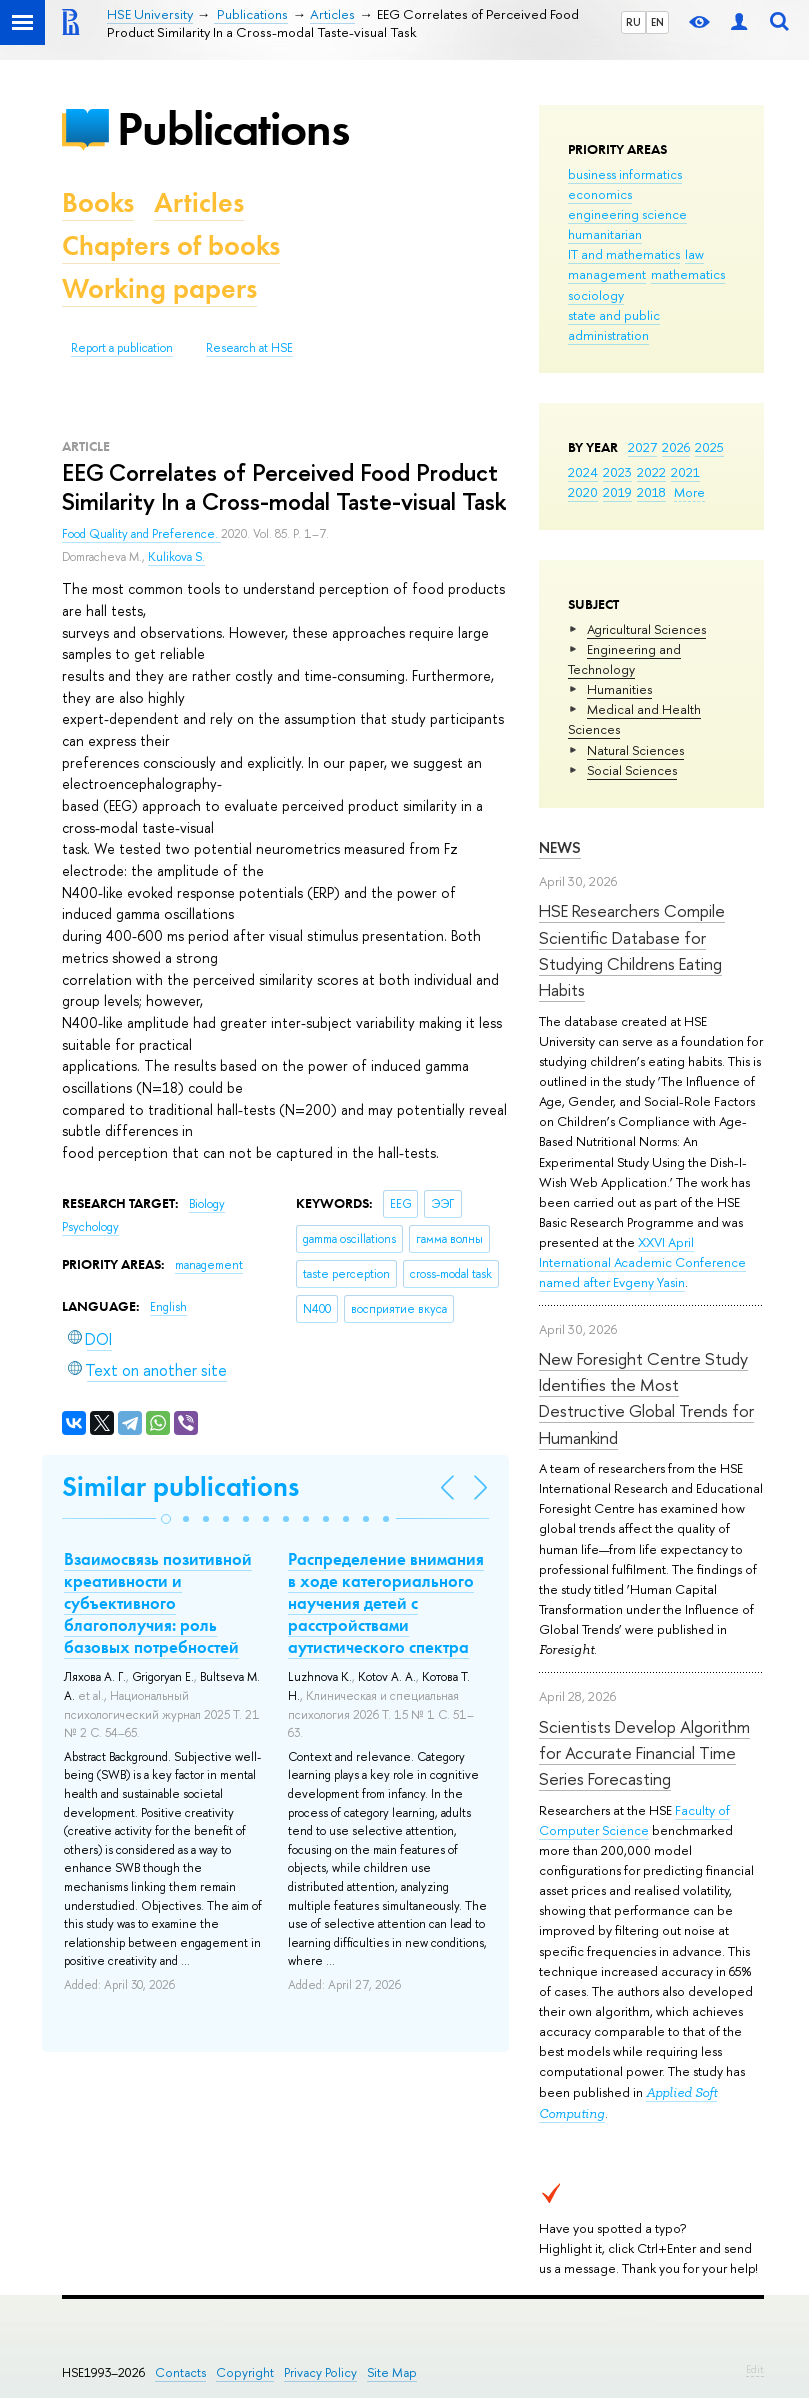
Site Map (392, 2372)
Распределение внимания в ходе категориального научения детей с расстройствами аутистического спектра (386, 1603)
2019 (617, 492)
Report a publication (122, 348)
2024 (583, 472)
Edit (755, 2369)
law (694, 254)
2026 (676, 447)
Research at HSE (249, 348)
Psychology (90, 1227)
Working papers (159, 288)
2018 (651, 492)
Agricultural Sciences (646, 629)
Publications (233, 128)
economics (600, 194)
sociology (596, 295)
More (689, 492)
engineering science (627, 214)
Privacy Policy (320, 2372)
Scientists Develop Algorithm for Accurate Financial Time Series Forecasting (644, 1753)
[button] (166, 1519)
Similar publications (180, 1486)
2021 (685, 472)
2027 (642, 447)
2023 (617, 472)
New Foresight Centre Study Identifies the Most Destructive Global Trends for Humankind (646, 1398)
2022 (651, 472)
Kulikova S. (176, 557)
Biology (207, 1204)
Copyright (245, 2372)
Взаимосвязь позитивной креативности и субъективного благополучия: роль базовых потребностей (158, 1603)
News (560, 847)
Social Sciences (632, 770)
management (607, 274)
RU (633, 22)
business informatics (625, 174)
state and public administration (614, 325)
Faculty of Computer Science (634, 1820)
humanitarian (605, 234)
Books (98, 202)
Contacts (180, 2372)
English (168, 1307)
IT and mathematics (624, 254)
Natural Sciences (635, 750)
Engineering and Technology (624, 659)
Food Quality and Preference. (141, 534)
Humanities (619, 689)
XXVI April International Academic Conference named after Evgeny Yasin (642, 1262)
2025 (709, 447)
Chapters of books (171, 245)
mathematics (688, 274)
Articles (199, 202)
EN (657, 22)
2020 (583, 492)
